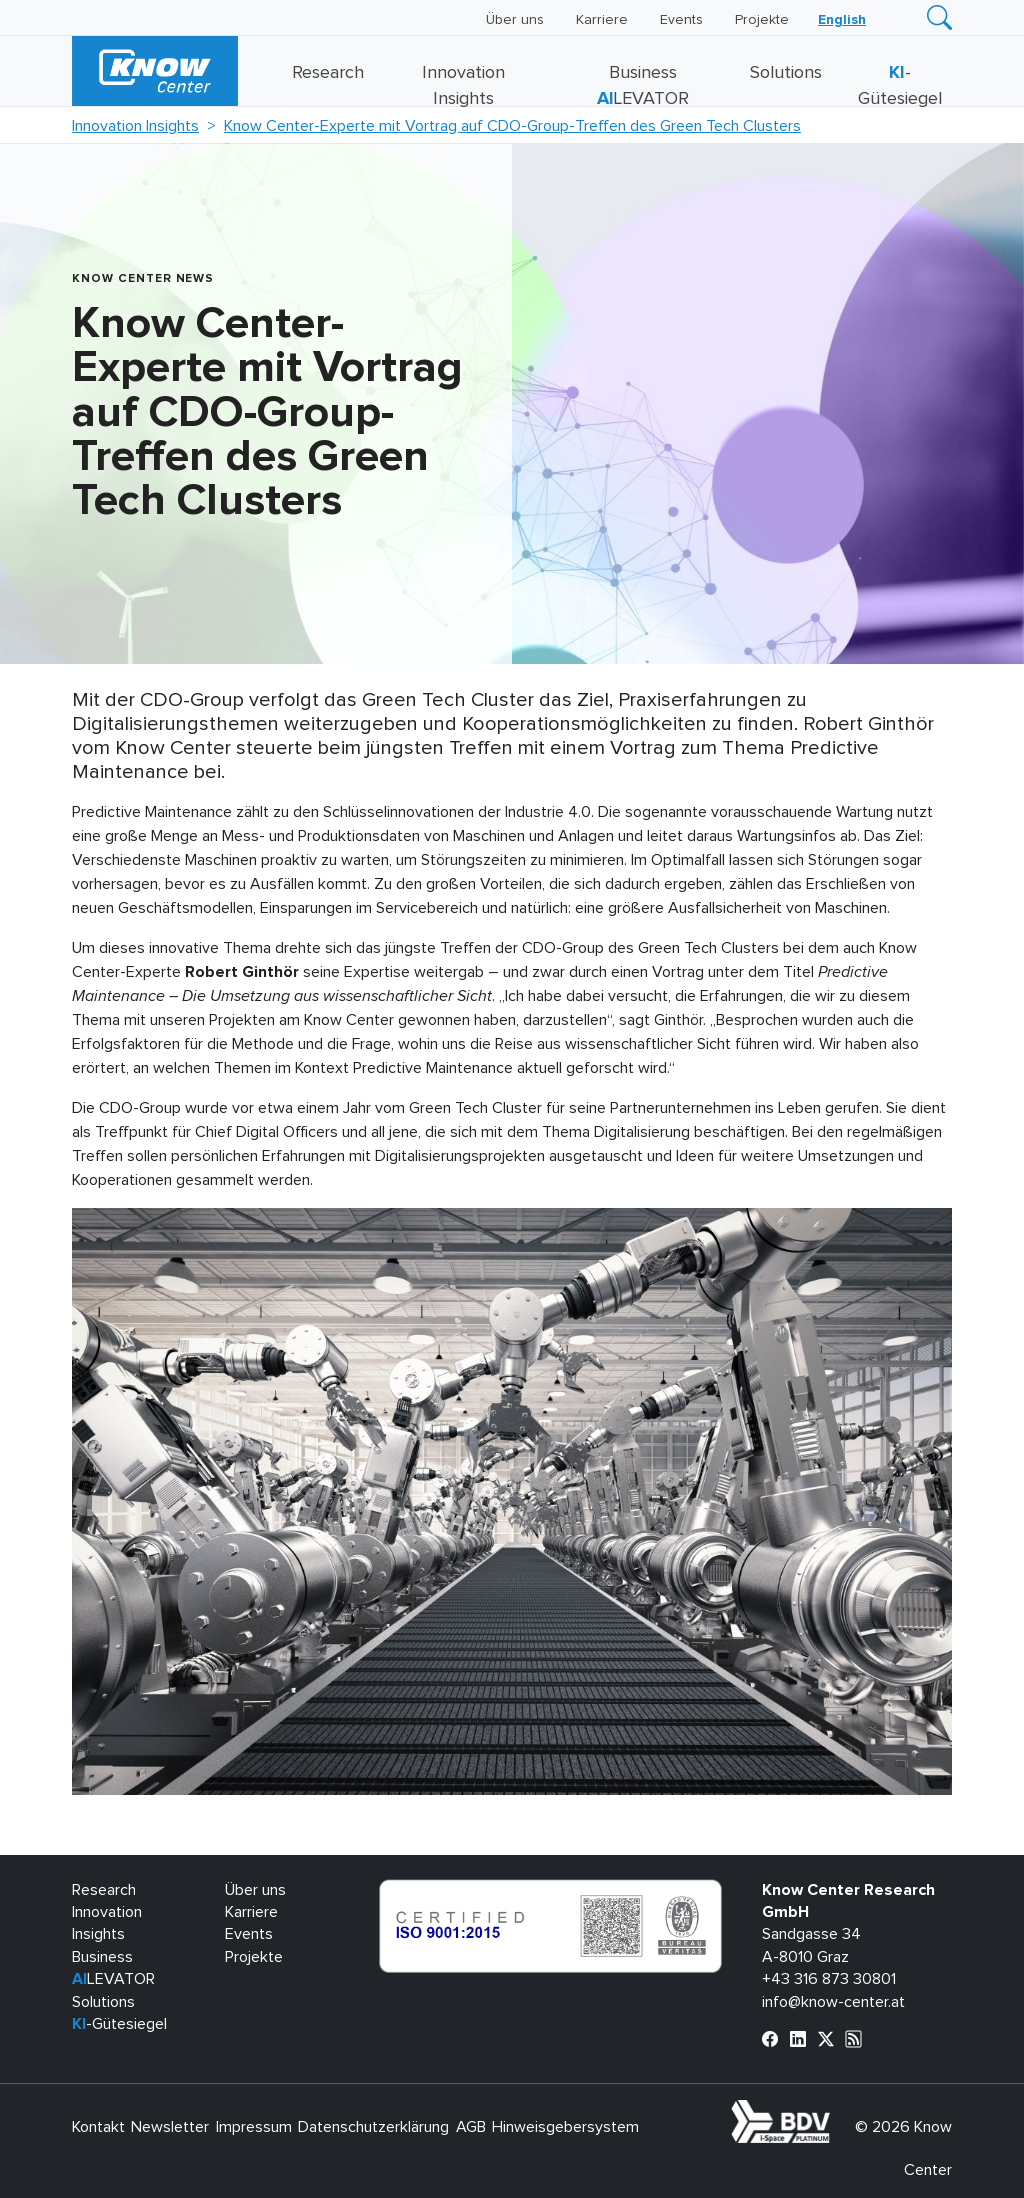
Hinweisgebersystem (565, 2127)
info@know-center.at (833, 2002)
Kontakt (98, 2127)
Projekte (762, 20)
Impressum (254, 2127)
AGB (471, 2127)
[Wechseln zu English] (842, 20)
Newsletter (170, 2127)
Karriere (602, 20)
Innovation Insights (135, 126)
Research (328, 73)
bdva (834, 2111)
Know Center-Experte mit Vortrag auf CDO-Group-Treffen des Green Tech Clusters (512, 126)
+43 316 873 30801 (829, 1979)
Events (681, 20)
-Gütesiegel (119, 2024)
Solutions (786, 73)
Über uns (515, 20)
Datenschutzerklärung (373, 2127)
